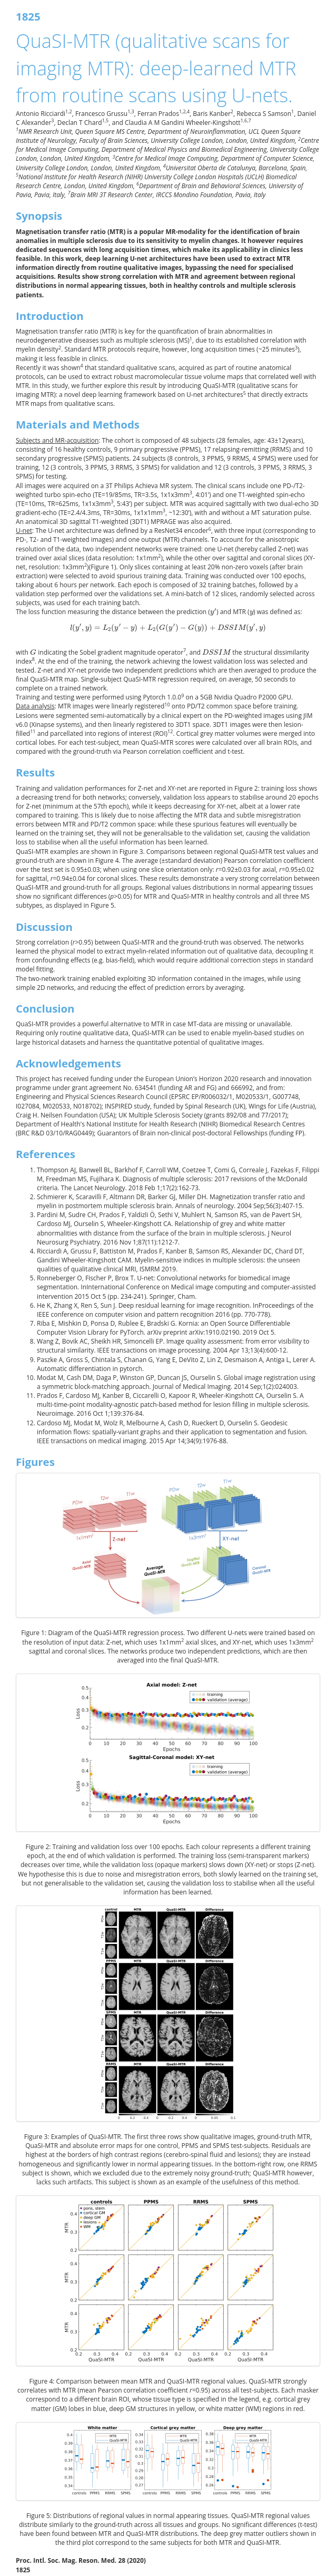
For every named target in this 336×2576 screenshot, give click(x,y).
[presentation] (213, 611)
